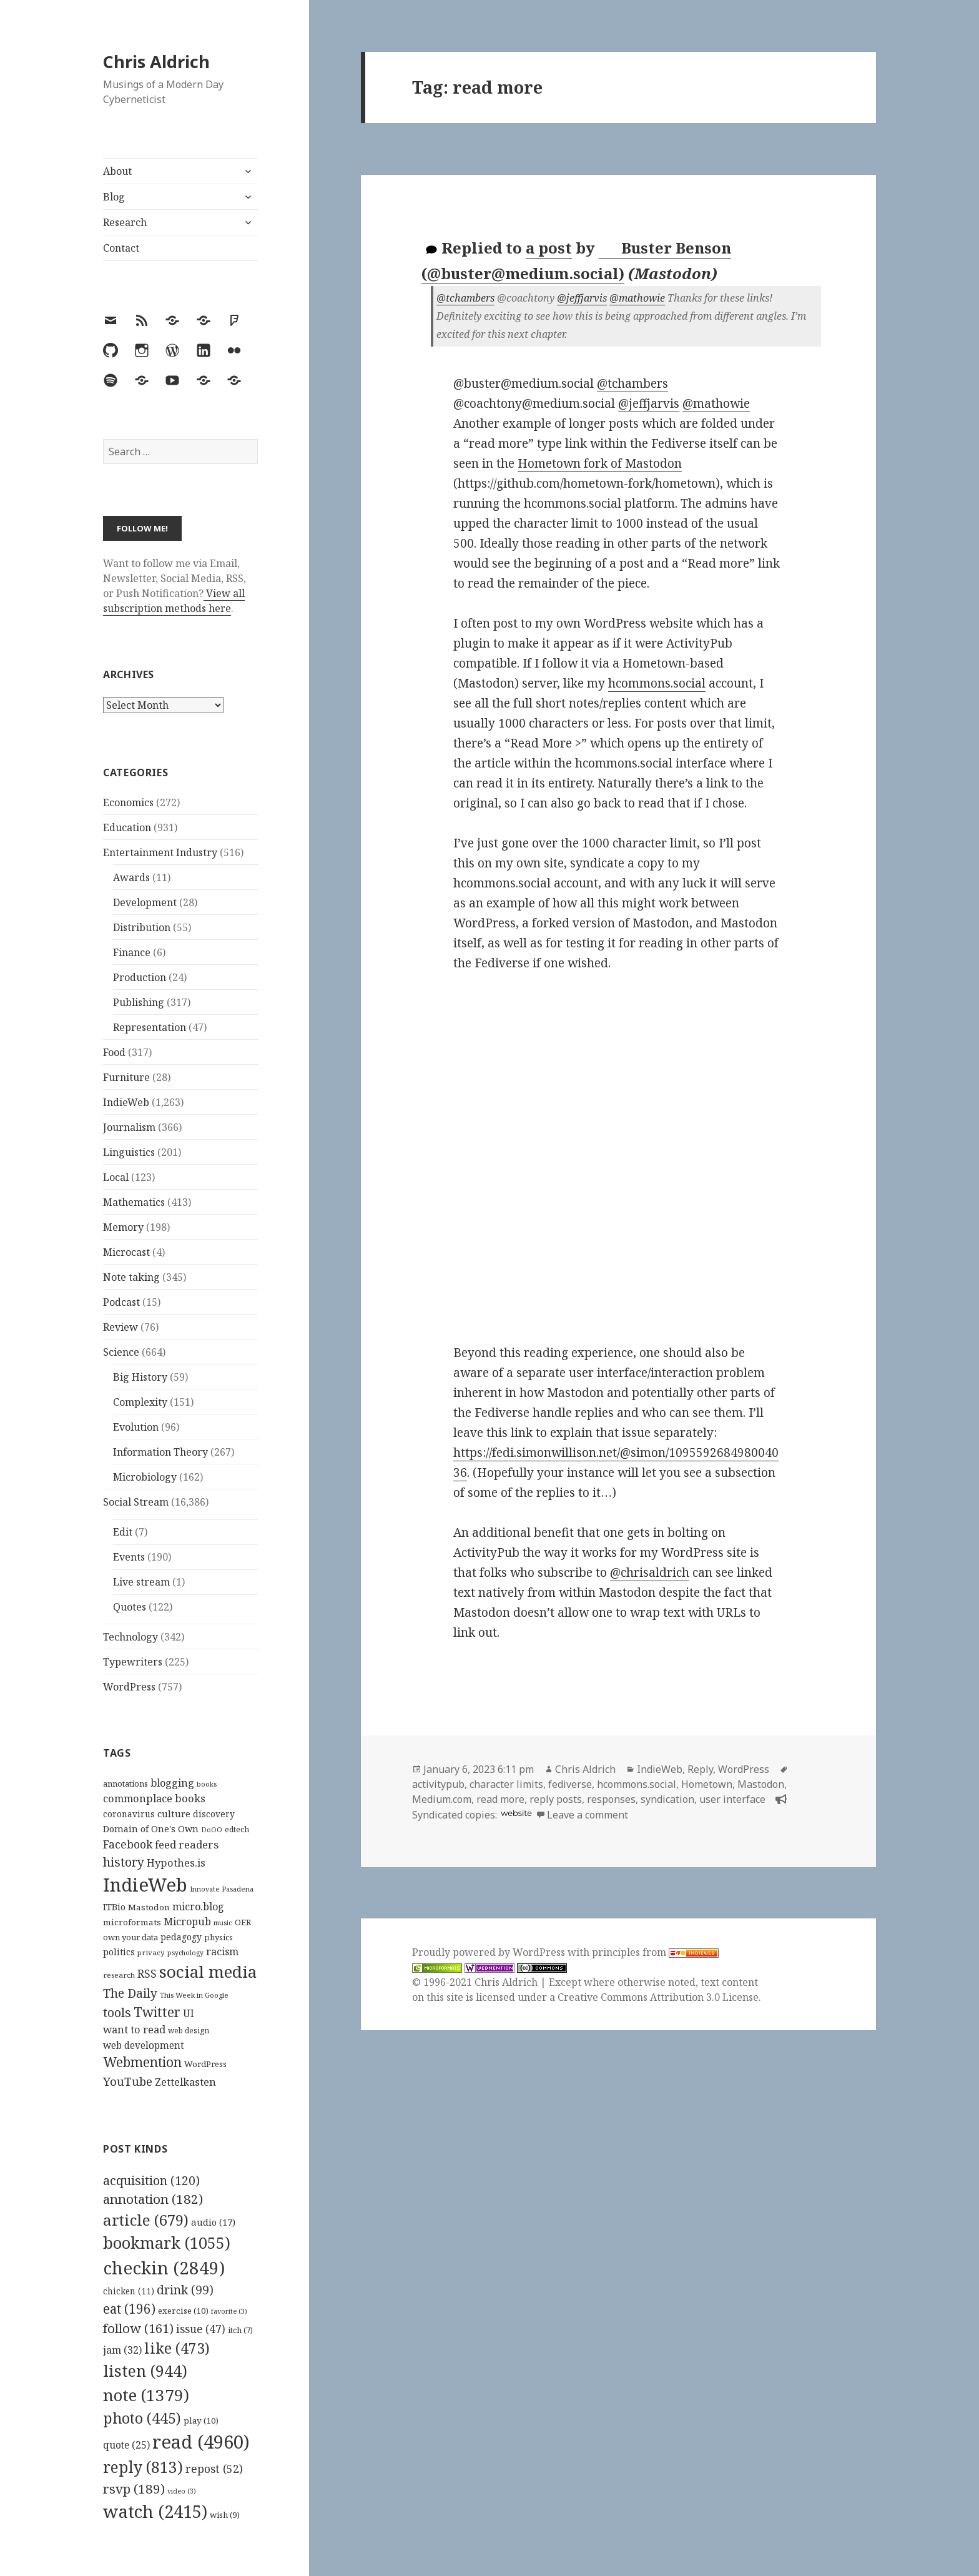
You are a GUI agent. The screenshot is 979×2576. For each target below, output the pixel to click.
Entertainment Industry (160, 852)
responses (611, 1799)
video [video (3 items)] (181, 2491)
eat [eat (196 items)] (129, 2308)
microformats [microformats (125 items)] (132, 1922)
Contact (121, 248)
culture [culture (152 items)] (173, 1813)
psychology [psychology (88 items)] (185, 1952)
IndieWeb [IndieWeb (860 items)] (145, 1884)
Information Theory (160, 1452)
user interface (732, 1799)
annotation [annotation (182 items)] (153, 2199)
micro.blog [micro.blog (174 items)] (198, 1906)
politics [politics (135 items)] (119, 1952)
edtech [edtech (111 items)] (237, 1829)
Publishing (138, 1002)
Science (121, 1352)
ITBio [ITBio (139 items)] (114, 1907)
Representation (149, 1027)
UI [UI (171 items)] (188, 2013)
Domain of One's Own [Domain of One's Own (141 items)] (151, 1829)
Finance (131, 952)
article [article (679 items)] (146, 2219)
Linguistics (129, 1152)
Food (114, 1052)
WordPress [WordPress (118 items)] (205, 2064)
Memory (123, 1227)
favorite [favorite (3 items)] (229, 2311)
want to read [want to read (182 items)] (134, 2029)
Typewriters (132, 1662)
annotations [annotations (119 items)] (125, 1783)
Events (129, 1557)
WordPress (129, 1687)
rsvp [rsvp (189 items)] (134, 2488)
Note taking (131, 1277)
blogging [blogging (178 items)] (172, 1783)
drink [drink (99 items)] (185, 2290)
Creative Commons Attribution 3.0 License (658, 1997)
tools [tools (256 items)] (117, 2012)
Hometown (706, 1784)
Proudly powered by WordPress (490, 1952)
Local (116, 1177)
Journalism (129, 1127)
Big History (140, 1377)
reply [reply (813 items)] (143, 2467)
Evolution (136, 1427)
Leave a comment (587, 1815)
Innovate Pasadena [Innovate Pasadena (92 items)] (221, 1888)
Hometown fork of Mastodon (600, 463)
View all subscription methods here (174, 600)
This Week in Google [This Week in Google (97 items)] (194, 1995)
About (117, 171)
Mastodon (760, 1784)
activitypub (438, 1784)
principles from (655, 1952)
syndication (667, 1799)
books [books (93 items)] (207, 1784)
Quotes (129, 1607)
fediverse (570, 1784)
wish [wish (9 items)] (225, 2514)
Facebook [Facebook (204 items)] (127, 1844)
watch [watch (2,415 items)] (155, 2511)
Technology (130, 1637)
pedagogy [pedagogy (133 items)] (181, 1937)
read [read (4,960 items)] (201, 2441)
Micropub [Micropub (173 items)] (187, 1921)
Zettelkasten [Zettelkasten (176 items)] (185, 2082)
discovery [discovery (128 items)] (214, 1814)
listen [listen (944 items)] (145, 2370)
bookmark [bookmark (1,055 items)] (166, 2242)
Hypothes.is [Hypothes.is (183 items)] (176, 1862)
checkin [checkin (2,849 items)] (164, 2267)
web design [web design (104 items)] (188, 2030)
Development (145, 902)
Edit (122, 1532)
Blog (114, 197)
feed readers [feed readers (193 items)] (187, 1844)
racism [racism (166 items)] (222, 1951)
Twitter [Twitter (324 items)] (157, 2012)
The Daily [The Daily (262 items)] (130, 1993)
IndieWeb (126, 1102)
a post (549, 247)
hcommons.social (657, 683)
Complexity (140, 1402)
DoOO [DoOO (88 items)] (211, 1829)
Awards (131, 877)
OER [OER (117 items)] (243, 1922)
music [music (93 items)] (223, 1922)
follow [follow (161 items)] (138, 2328)
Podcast (121, 1302)
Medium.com (441, 1799)
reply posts (555, 1799)
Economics (128, 802)
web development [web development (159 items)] (143, 2045)
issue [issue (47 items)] (200, 2329)
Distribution (141, 927)
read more (500, 1799)
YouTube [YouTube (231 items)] (127, 2081)
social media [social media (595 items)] (208, 1971)
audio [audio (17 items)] (213, 2222)
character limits (506, 1784)
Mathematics (134, 1202)
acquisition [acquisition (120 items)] (151, 2180)
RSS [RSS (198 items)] (147, 1974)
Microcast (126, 1252)
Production (139, 977)
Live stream (141, 1582)
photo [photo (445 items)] (142, 2418)
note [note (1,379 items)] (146, 2395)
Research (125, 222)
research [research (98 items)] (119, 1975)
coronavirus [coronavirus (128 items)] (129, 1814)
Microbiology (145, 1477)
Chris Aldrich (156, 61)
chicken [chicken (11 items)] (128, 2291)
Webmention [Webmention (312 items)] (142, 2062)
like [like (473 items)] (177, 2348)
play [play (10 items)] (201, 2420)
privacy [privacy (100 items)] (151, 1952)
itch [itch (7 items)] (240, 2330)
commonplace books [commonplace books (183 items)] (154, 1798)
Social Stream (136, 1502)
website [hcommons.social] (516, 1813)
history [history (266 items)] (123, 1861)
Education (127, 827)
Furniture (126, 1077)
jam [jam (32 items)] (122, 2350)
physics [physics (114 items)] (218, 1937)
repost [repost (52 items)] (214, 2468)
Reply (700, 1769)
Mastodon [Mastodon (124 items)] (149, 1907)
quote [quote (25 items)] (126, 2445)
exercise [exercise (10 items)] (183, 2310)
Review (120, 1327)
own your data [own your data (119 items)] (130, 1937)
